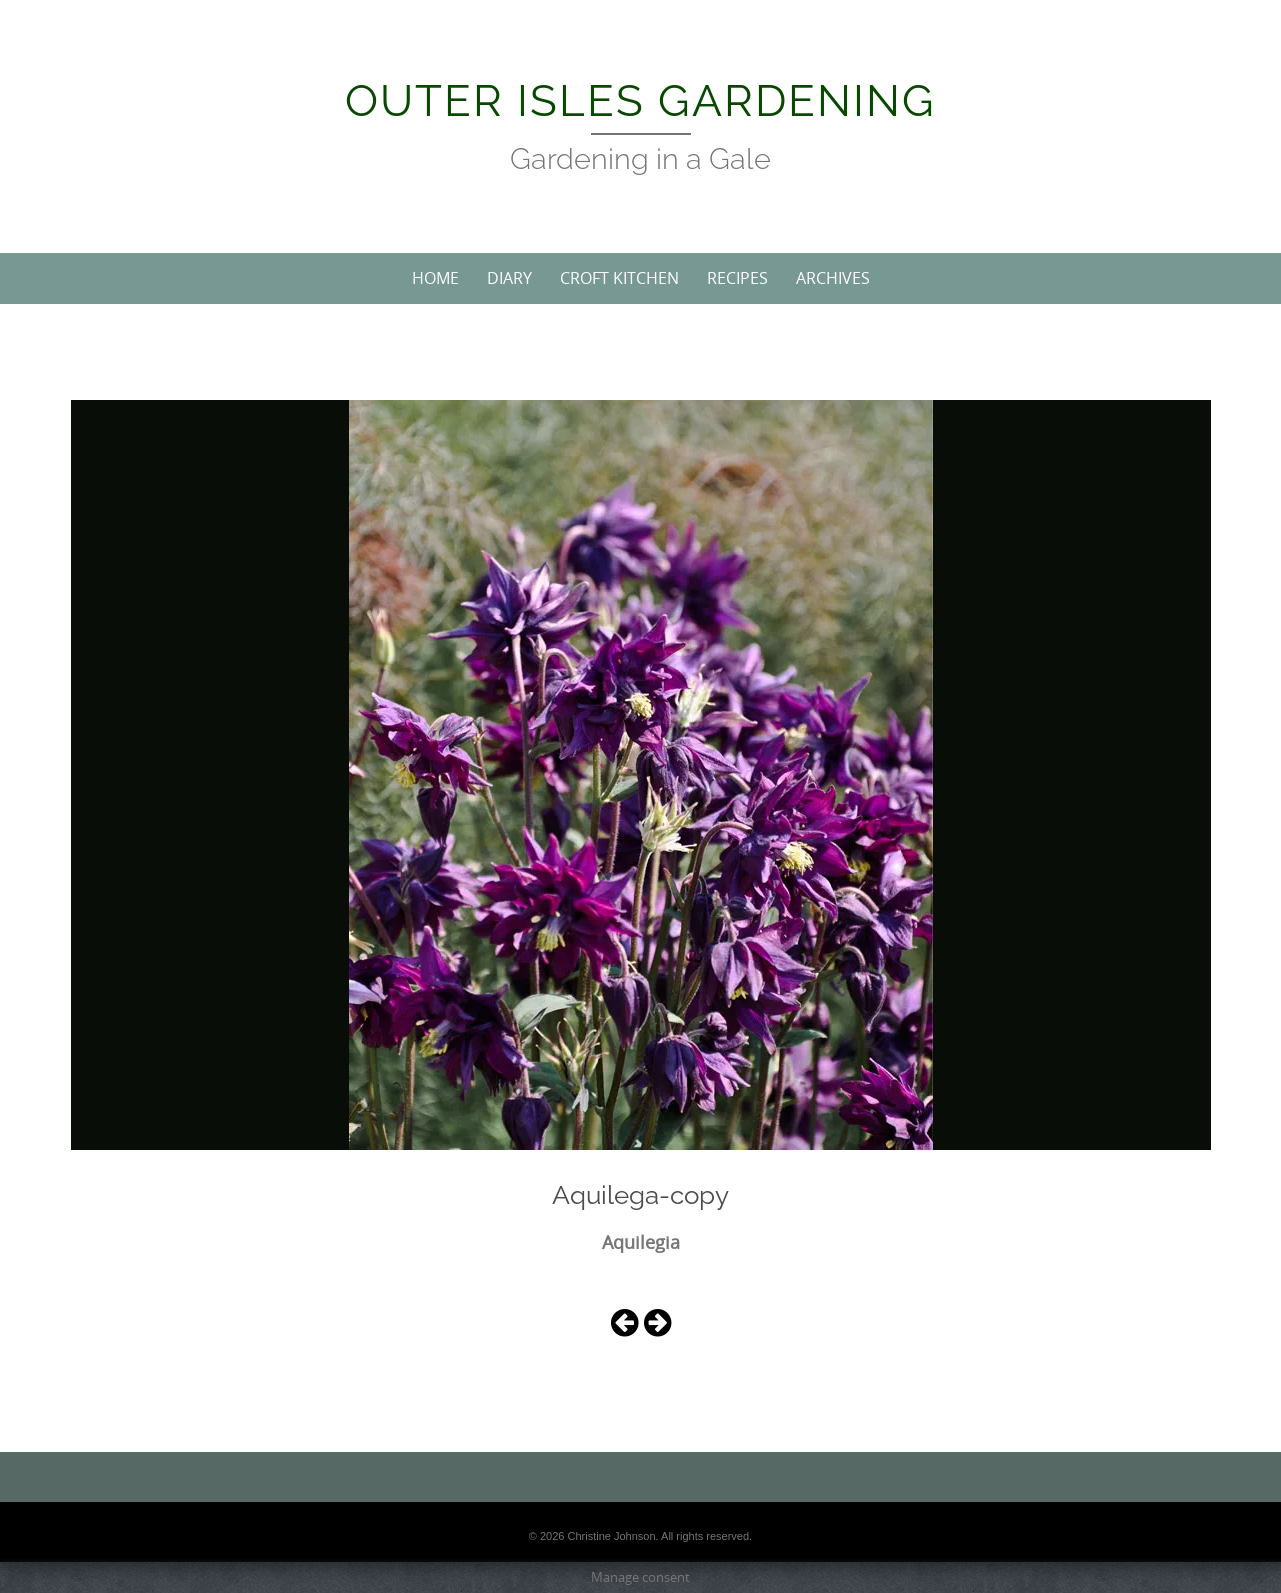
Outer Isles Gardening (640, 100)
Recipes (737, 278)
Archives (833, 278)
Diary (509, 278)
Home (435, 278)
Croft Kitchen (619, 278)
